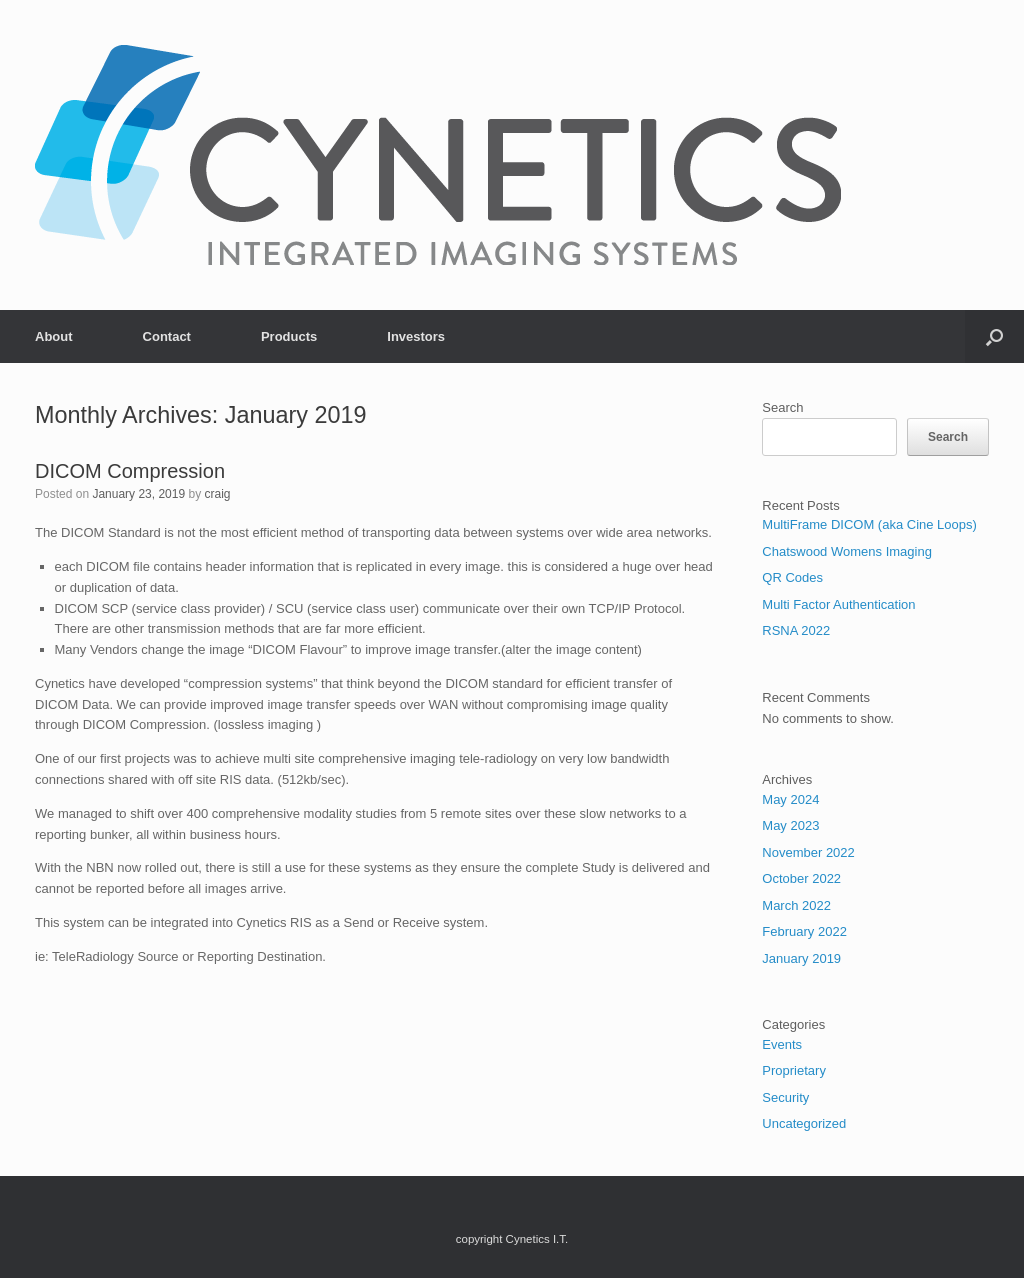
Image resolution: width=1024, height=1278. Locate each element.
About (54, 336)
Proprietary (794, 1070)
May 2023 (790, 825)
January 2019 (801, 958)
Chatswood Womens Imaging (847, 551)
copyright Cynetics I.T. (512, 1239)
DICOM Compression (130, 471)
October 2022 (801, 878)
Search (782, 407)
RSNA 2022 (796, 630)
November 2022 (808, 852)
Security (785, 1097)
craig (218, 494)
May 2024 (790, 799)
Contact (167, 336)
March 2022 (796, 905)
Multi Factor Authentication (838, 604)
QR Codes (792, 577)
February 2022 (804, 931)
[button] (994, 336)
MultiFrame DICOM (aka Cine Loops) (869, 524)
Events (782, 1044)
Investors (416, 336)
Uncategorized (804, 1123)
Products (289, 336)
